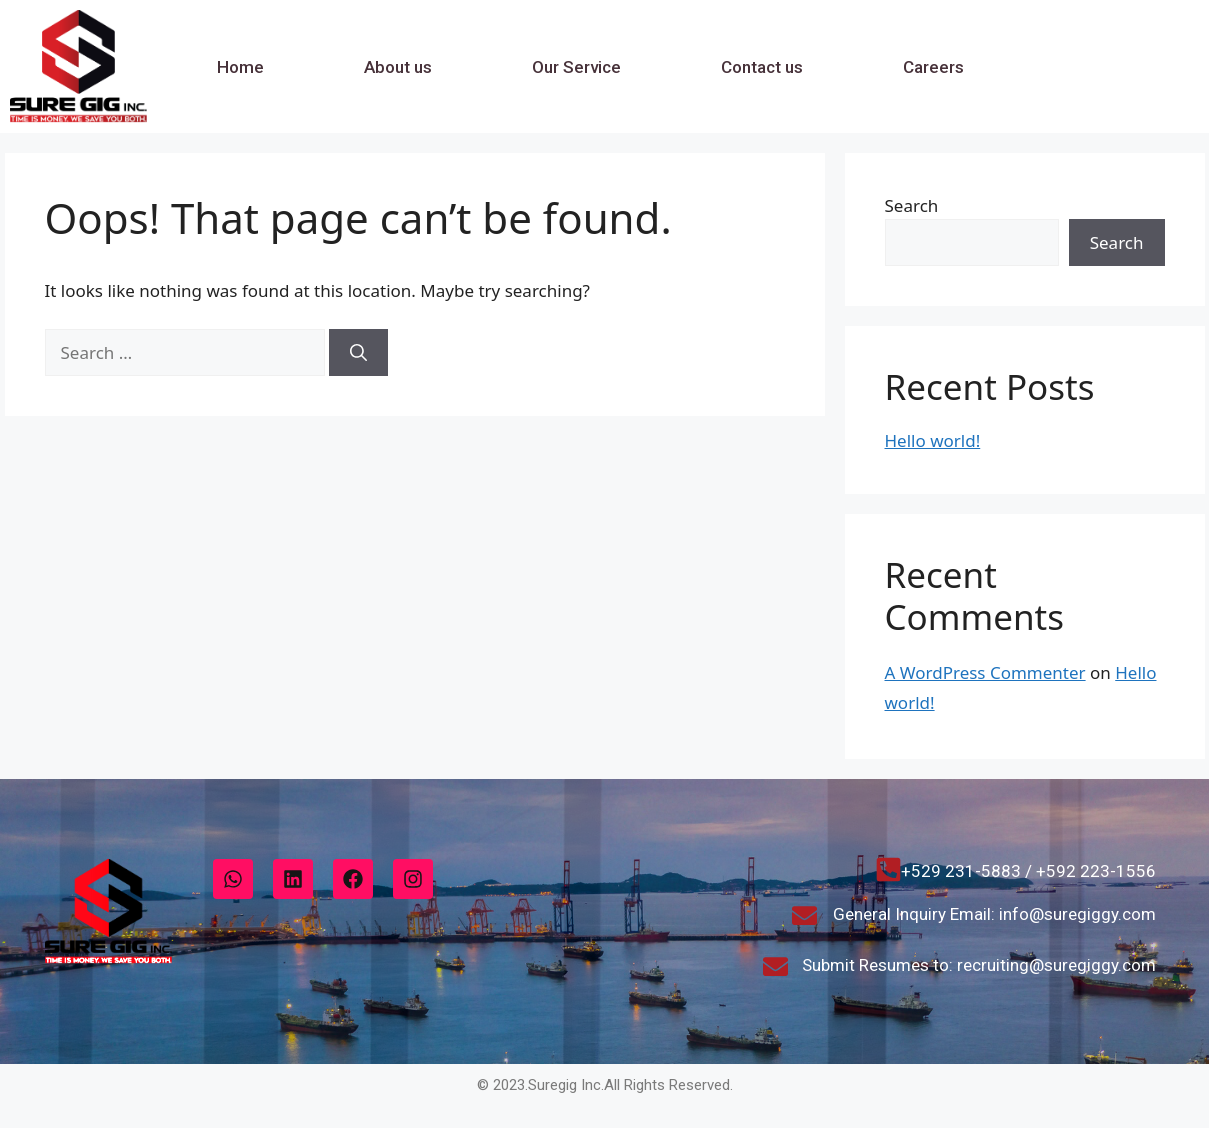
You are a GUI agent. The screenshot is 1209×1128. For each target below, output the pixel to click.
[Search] (358, 353)
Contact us (762, 67)
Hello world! (933, 440)
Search (912, 205)
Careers (933, 67)
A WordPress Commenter (985, 672)
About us (398, 67)
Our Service (576, 67)
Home (240, 67)
